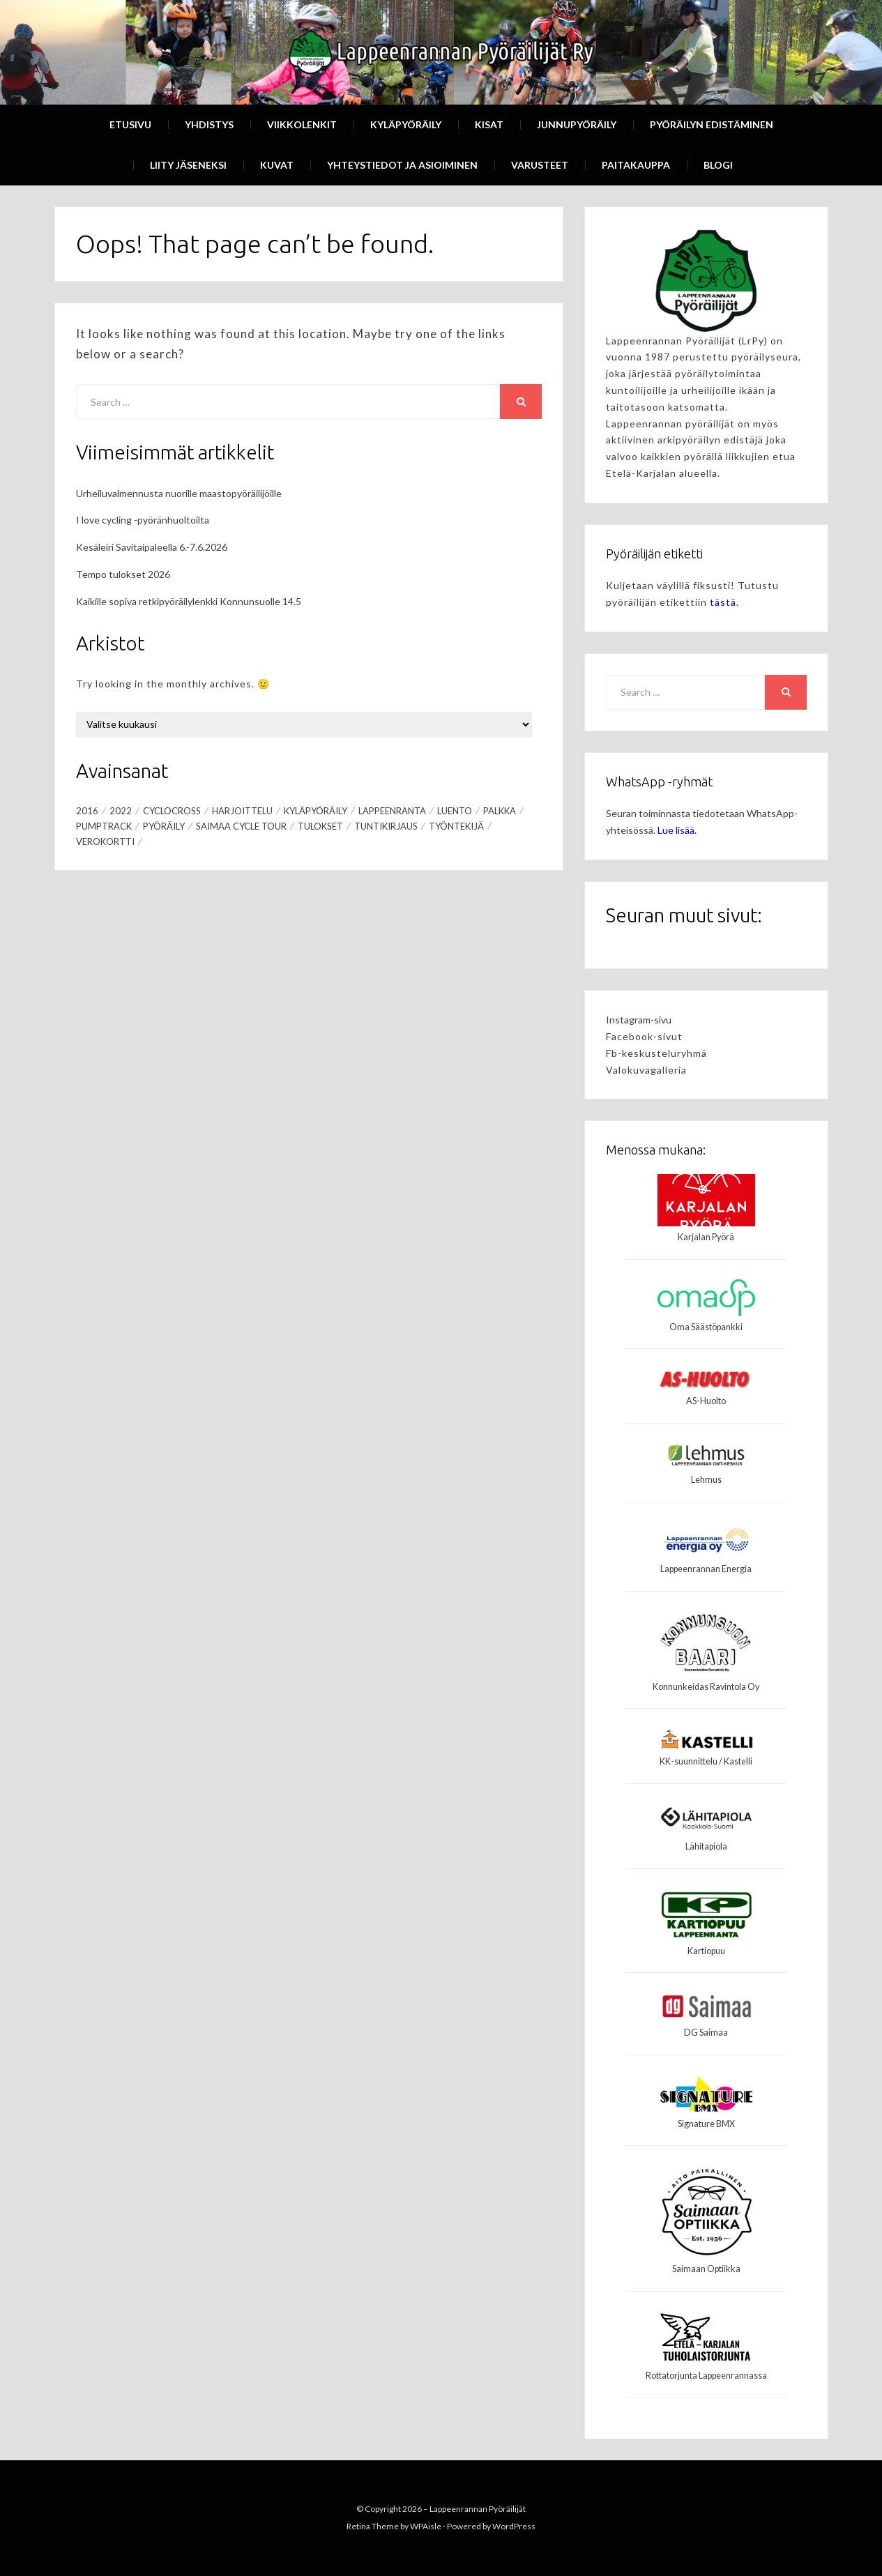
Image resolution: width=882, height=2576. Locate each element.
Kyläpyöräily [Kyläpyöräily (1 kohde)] (315, 810)
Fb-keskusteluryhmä (656, 1053)
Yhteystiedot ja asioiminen (402, 165)
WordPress (513, 2526)
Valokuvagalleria (646, 1070)
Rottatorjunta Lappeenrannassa (706, 2375)
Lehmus (706, 1479)
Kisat (489, 124)
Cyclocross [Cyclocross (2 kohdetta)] (172, 810)
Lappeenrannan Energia (706, 1569)
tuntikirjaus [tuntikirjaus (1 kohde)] (386, 826)
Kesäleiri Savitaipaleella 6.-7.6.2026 (151, 547)
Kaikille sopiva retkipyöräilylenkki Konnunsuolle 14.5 (188, 601)
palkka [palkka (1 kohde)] (499, 810)
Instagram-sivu (638, 1020)
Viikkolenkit (302, 124)
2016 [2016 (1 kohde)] (87, 810)
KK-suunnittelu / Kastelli (706, 1761)
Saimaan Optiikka (706, 2269)
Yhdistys (209, 124)
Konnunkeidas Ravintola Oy (706, 1687)
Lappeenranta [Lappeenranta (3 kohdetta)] (392, 810)
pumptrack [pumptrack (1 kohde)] (104, 826)
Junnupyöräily (576, 124)
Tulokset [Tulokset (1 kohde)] (320, 826)
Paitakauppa (636, 165)
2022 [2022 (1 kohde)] (120, 810)
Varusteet (539, 165)
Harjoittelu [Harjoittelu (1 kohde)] (242, 810)
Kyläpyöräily (405, 124)
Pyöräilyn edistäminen (711, 124)
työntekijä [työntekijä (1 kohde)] (456, 826)
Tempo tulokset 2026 (123, 574)
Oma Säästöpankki (706, 1327)
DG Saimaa (706, 2032)
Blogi (718, 165)
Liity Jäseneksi (188, 165)
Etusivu (130, 124)
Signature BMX (706, 2124)
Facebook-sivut (644, 1036)
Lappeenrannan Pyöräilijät (477, 2508)
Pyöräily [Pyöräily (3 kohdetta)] (164, 826)
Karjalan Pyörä (706, 1237)
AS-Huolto (706, 1401)
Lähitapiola (706, 1846)
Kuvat (277, 165)
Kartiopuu (706, 1951)
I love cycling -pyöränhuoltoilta (142, 520)
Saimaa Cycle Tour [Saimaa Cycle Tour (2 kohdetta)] (241, 826)
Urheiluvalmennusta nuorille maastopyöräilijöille (179, 493)
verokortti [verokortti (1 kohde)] (105, 841)
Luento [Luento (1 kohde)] (454, 810)
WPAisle (425, 2526)
